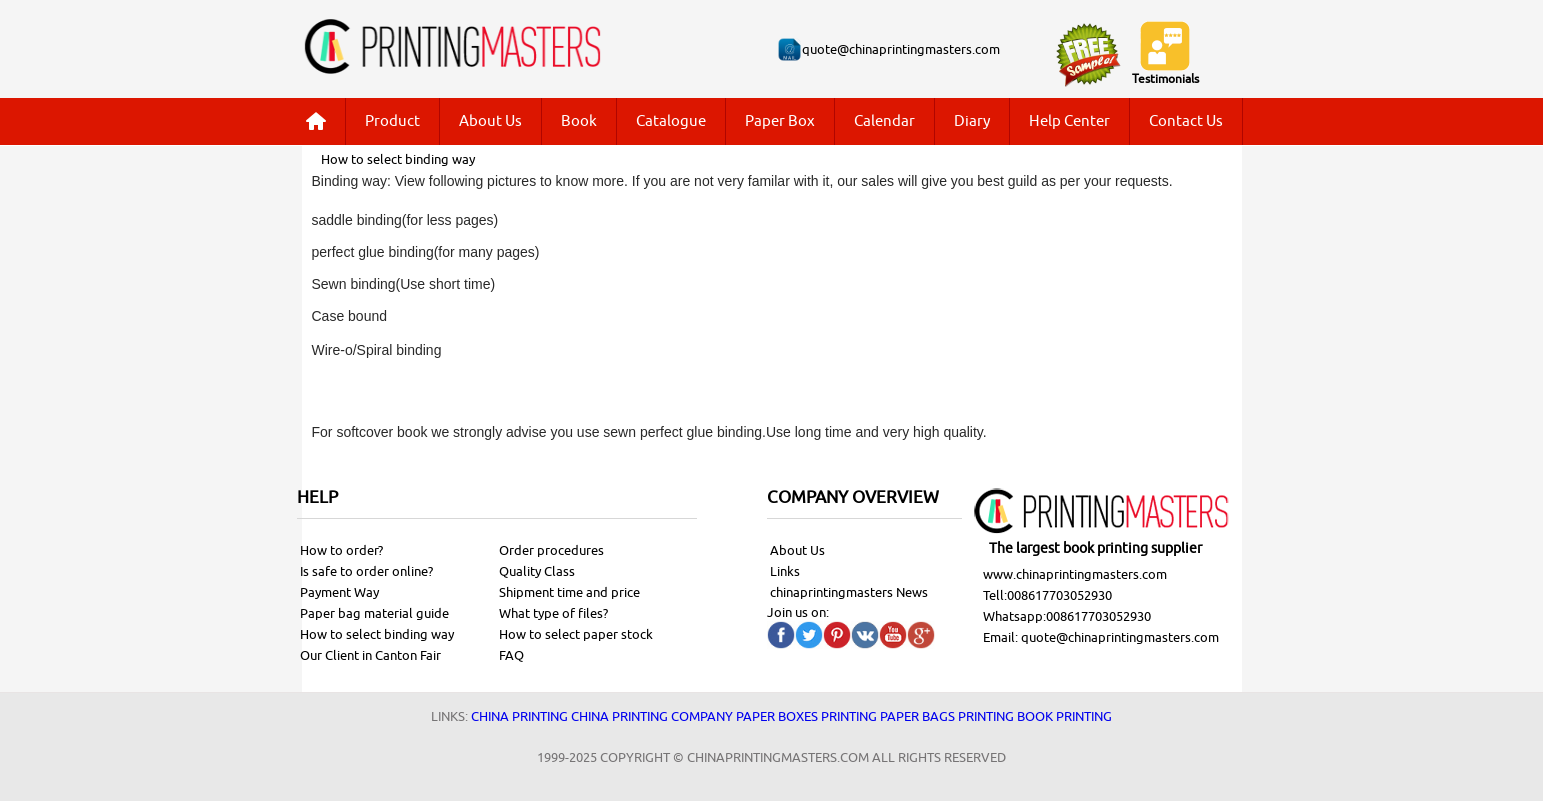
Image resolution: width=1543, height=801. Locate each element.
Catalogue (671, 121)
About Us (490, 121)
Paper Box (780, 121)
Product (392, 121)
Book (579, 121)
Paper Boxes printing (806, 716)
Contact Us (1186, 121)
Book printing (1064, 716)
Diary (972, 121)
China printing (519, 716)
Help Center (1069, 121)
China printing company (652, 716)
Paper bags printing (947, 716)
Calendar (884, 121)
